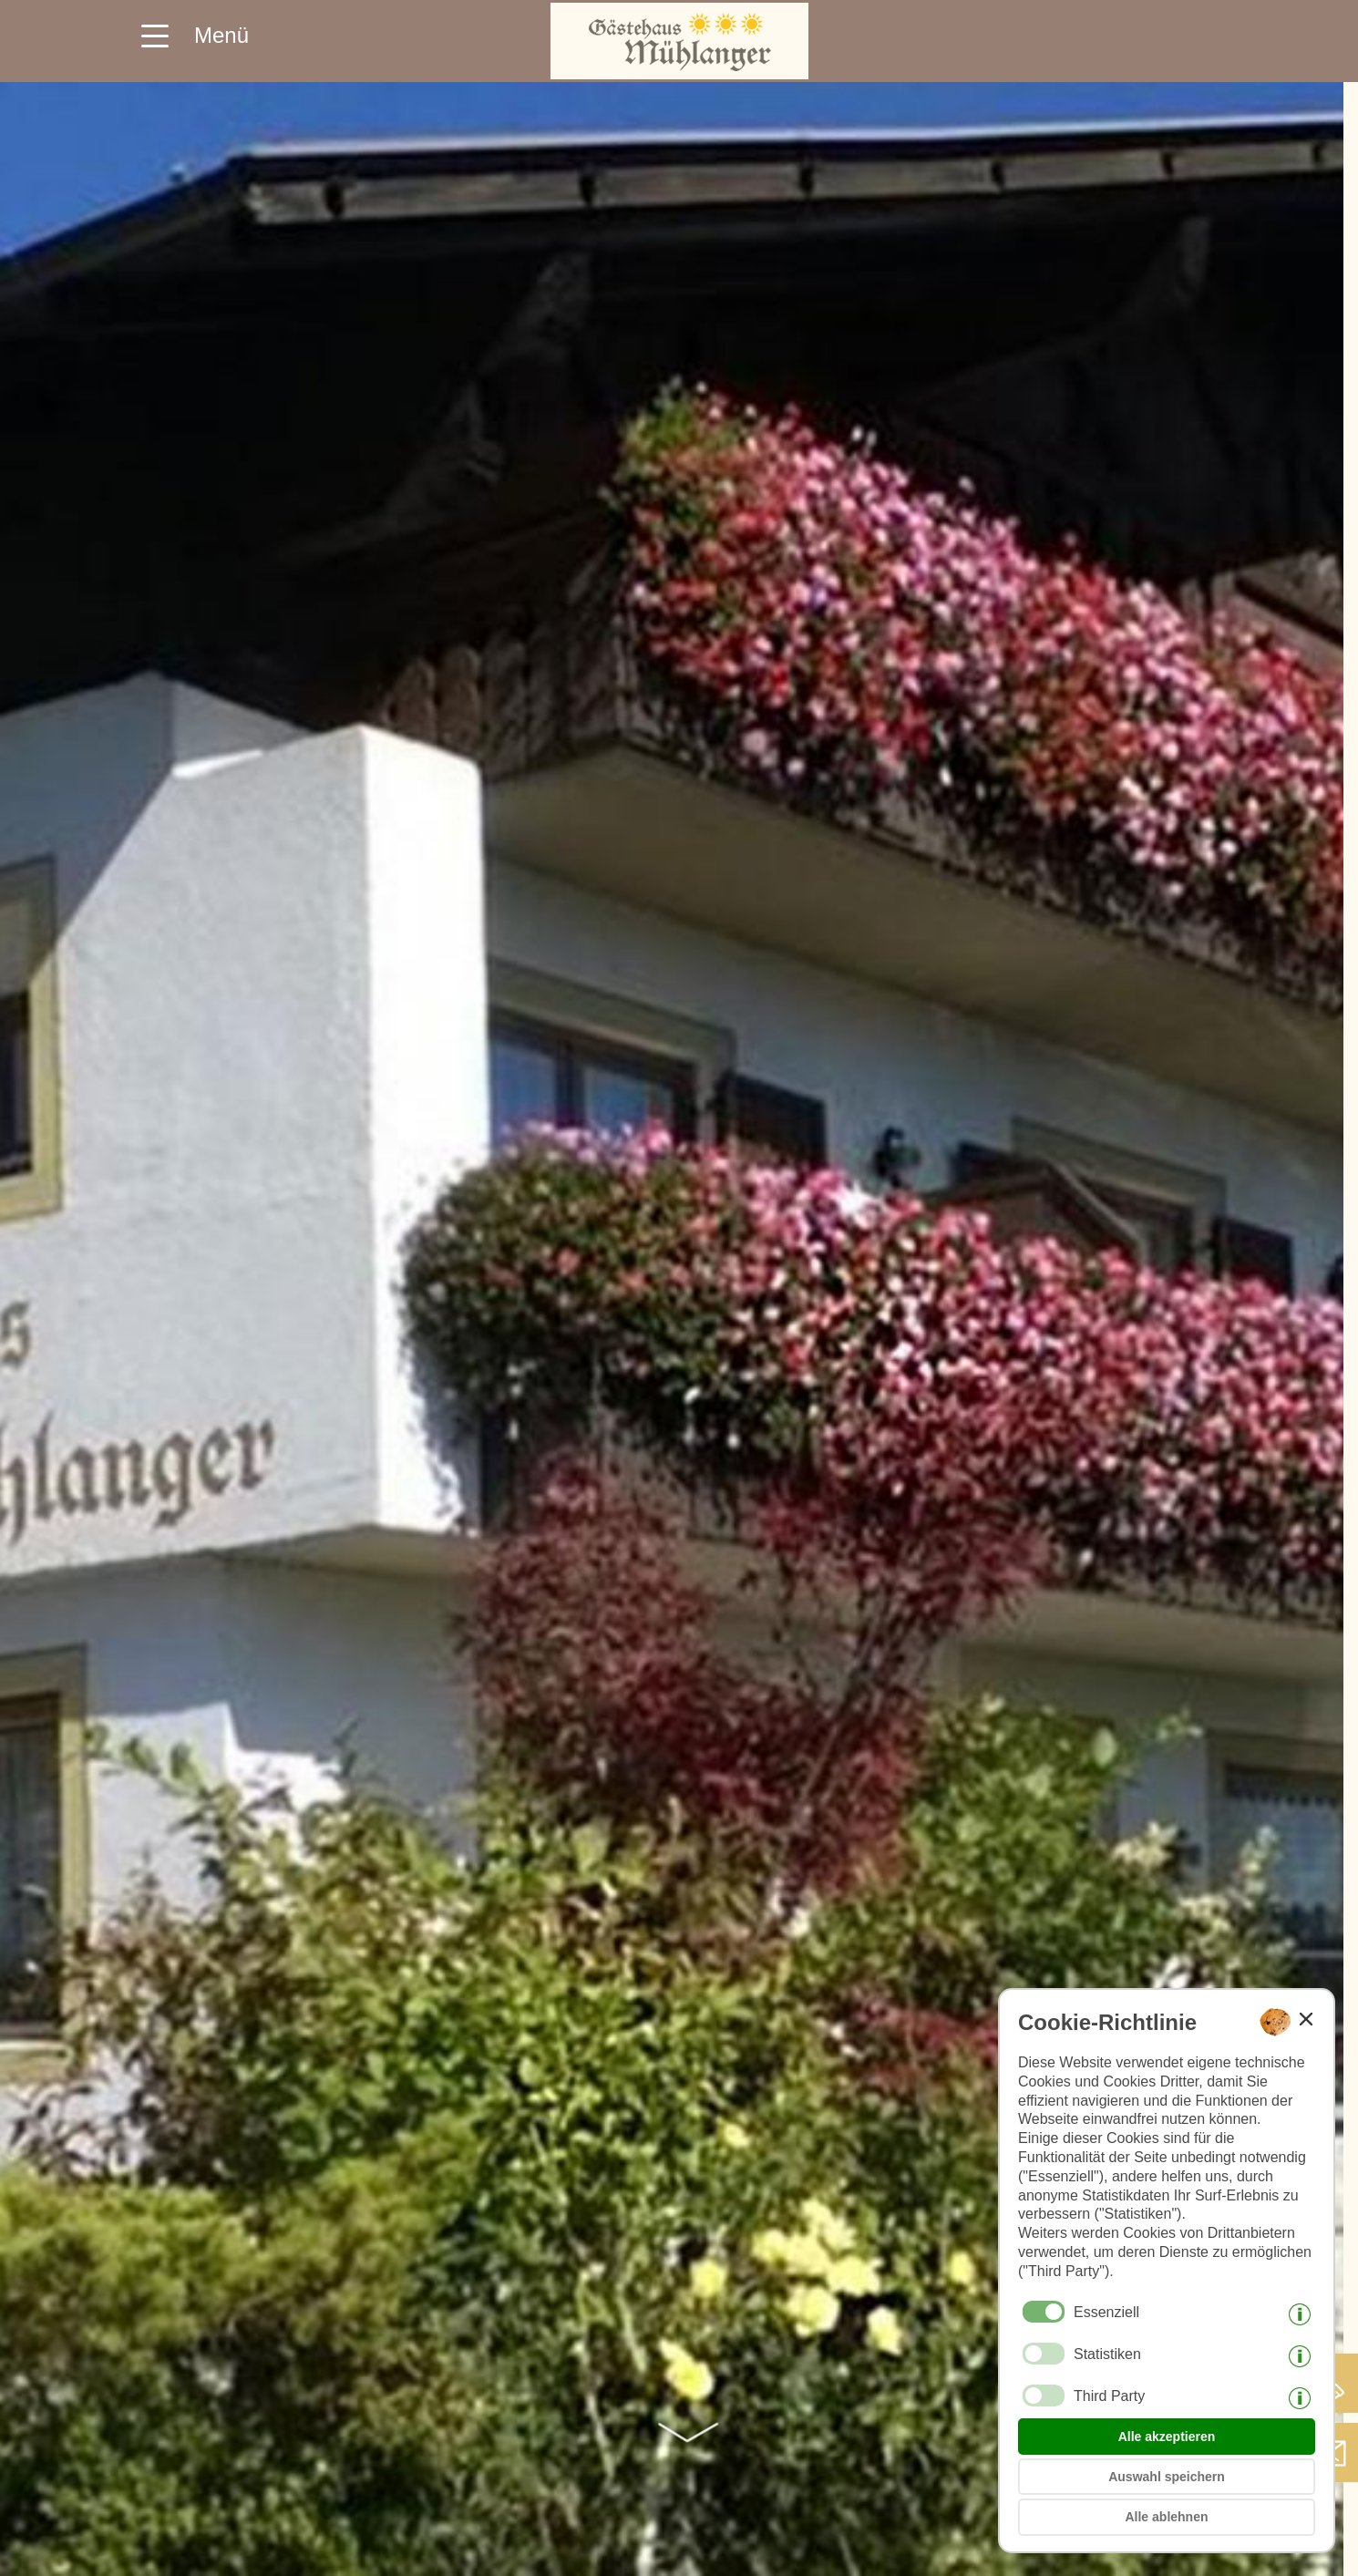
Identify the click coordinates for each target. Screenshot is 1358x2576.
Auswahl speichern (1166, 2476)
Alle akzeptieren (1167, 2436)
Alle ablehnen (1166, 2516)
